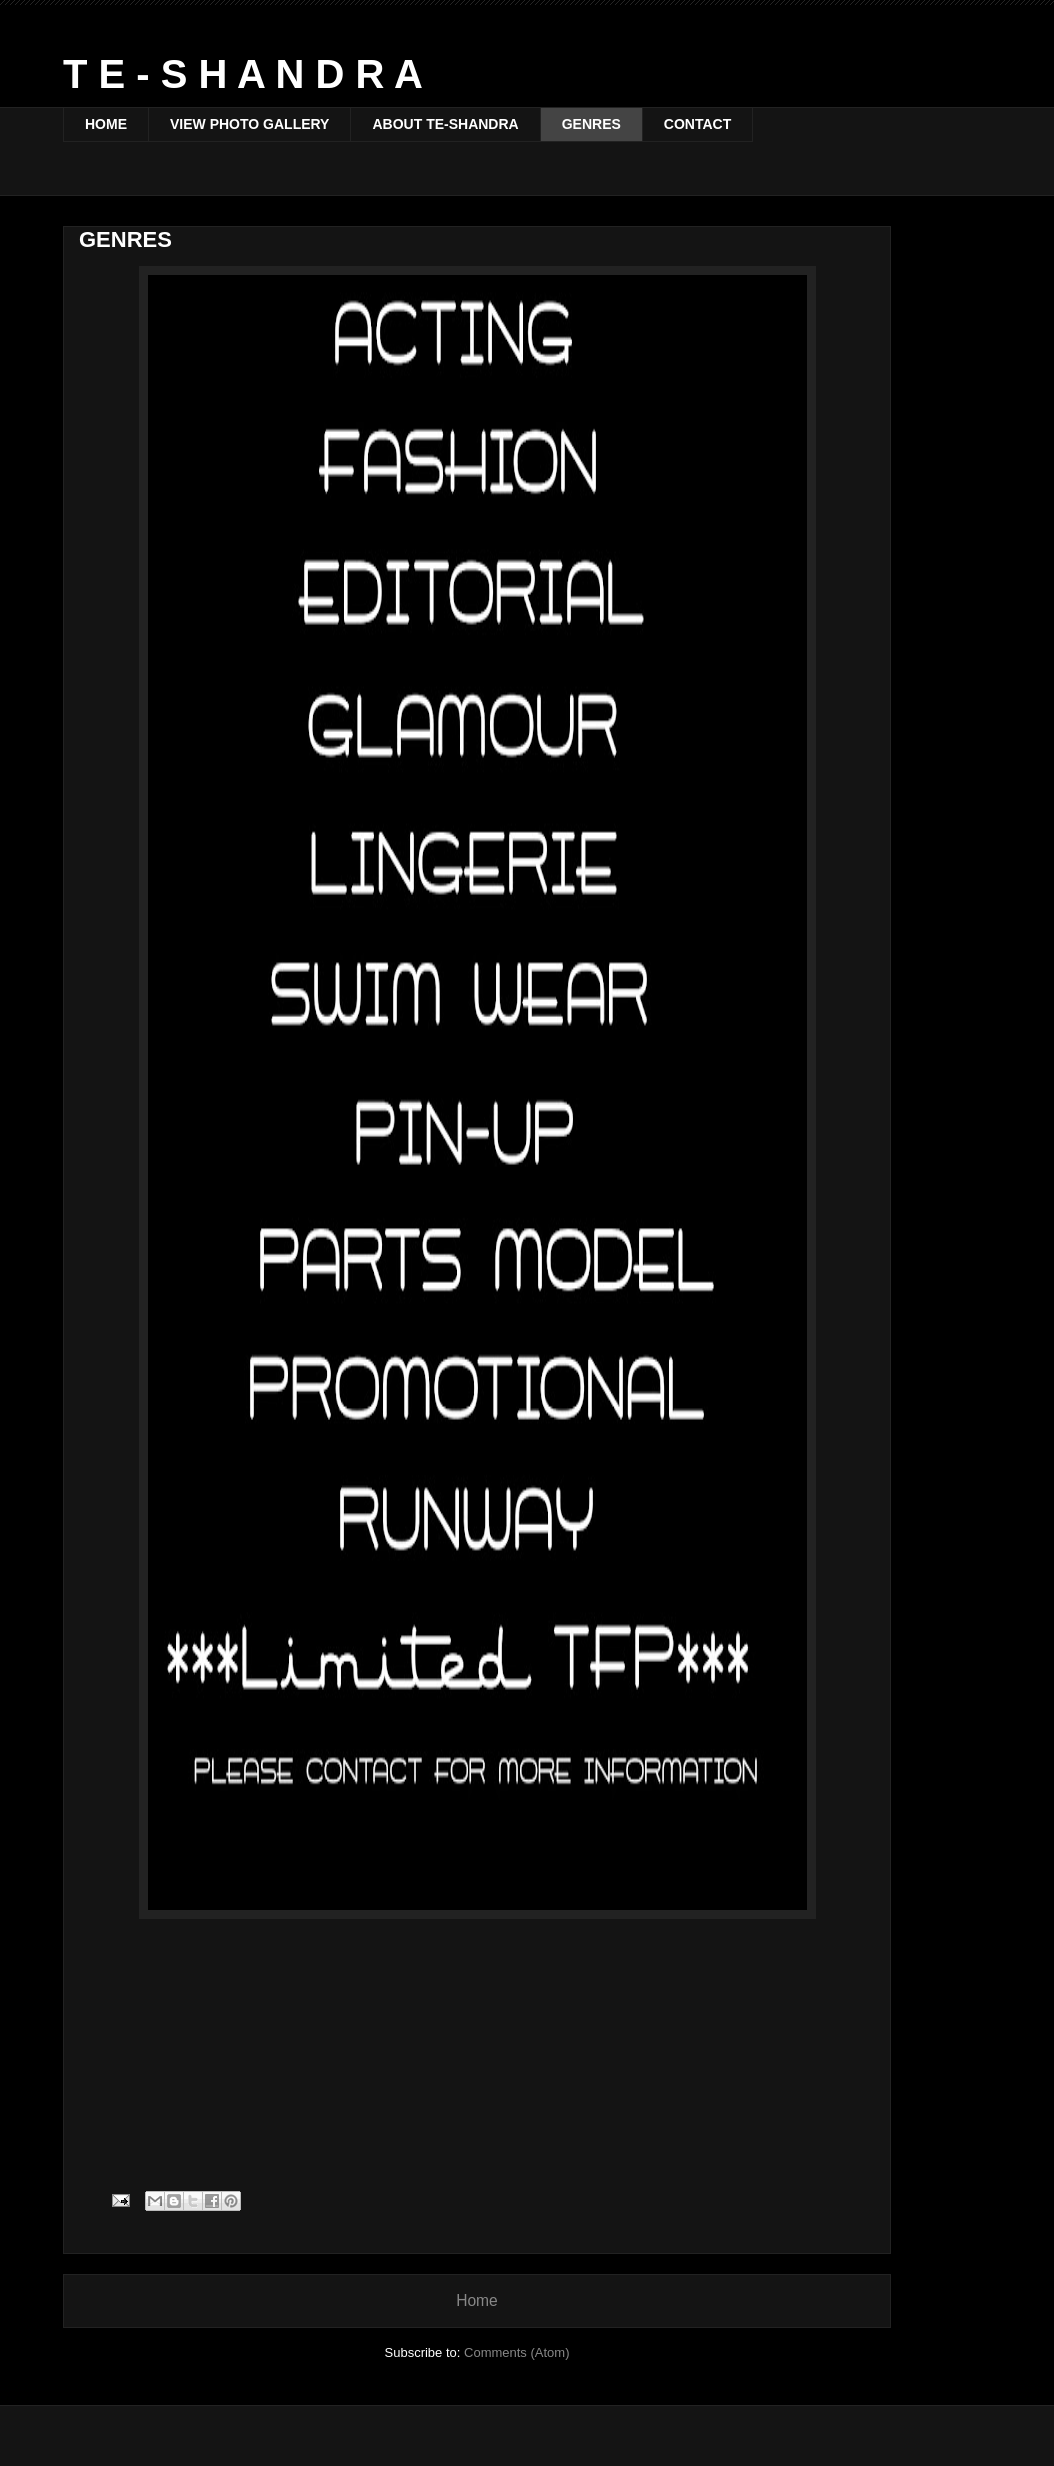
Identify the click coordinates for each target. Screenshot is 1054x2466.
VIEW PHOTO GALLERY (249, 124)
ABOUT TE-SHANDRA (445, 124)
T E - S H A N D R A (243, 74)
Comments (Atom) (516, 2352)
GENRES (591, 124)
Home (477, 2300)
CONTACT (697, 124)
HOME (106, 124)
